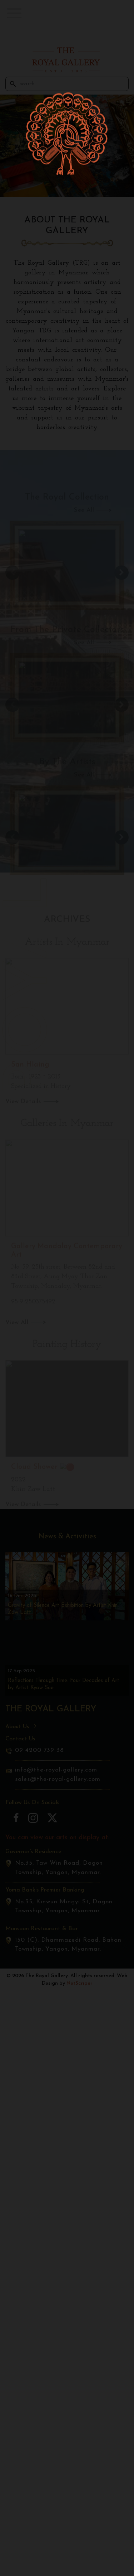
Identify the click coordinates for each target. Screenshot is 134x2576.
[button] (14, 13)
